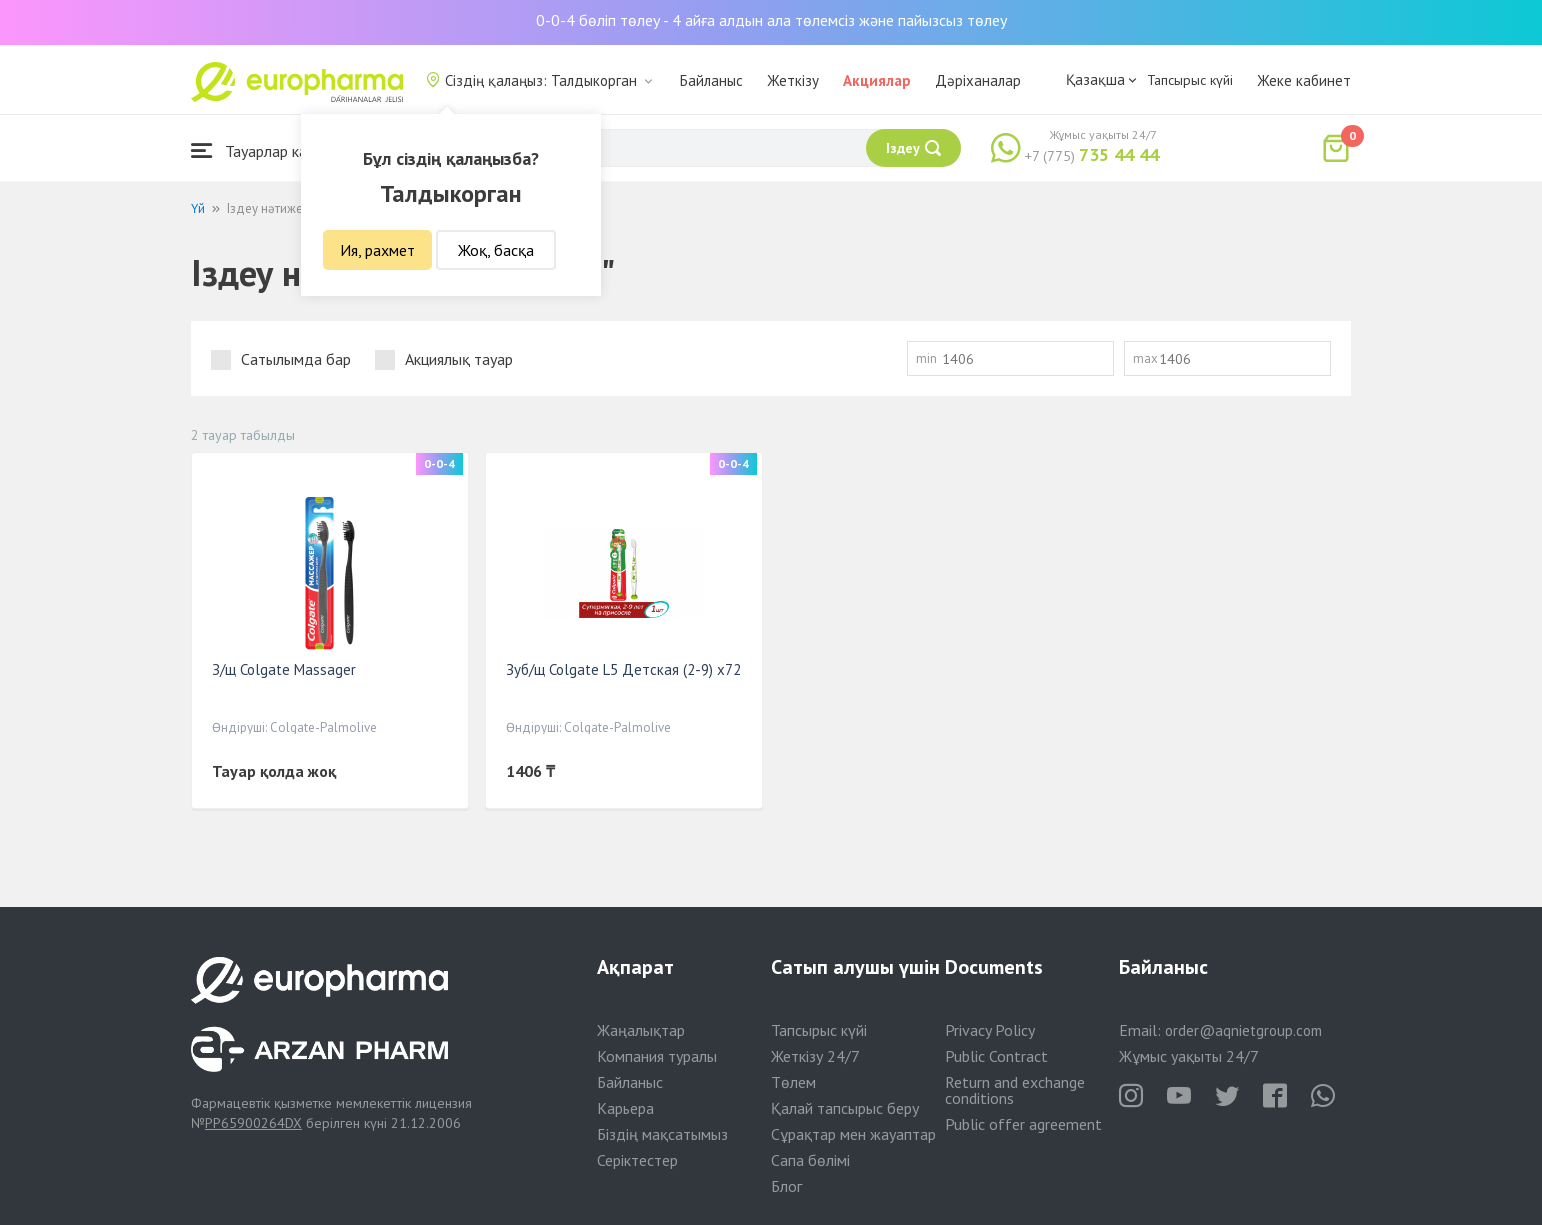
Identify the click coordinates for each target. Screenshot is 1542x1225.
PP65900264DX (253, 1123)
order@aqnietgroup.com (1243, 1030)
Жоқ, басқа (496, 250)
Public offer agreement (1023, 1124)
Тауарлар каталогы (273, 150)
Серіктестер (637, 1160)
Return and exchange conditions (1015, 1090)
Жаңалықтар (641, 1030)
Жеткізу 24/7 (815, 1056)
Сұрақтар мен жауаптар (853, 1134)
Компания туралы (657, 1056)
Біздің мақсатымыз (662, 1134)
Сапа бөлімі (810, 1160)
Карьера (625, 1108)
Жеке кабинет (1304, 80)
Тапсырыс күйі (1190, 80)
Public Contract (996, 1056)
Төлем (793, 1082)
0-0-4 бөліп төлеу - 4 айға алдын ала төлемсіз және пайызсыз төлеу (771, 20)
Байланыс (711, 80)
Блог (786, 1186)
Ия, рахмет (377, 250)
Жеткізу (793, 80)
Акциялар (877, 80)
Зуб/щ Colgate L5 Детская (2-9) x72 (623, 669)
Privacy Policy (990, 1030)
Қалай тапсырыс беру (845, 1108)
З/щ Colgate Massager (284, 669)
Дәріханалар (978, 80)
